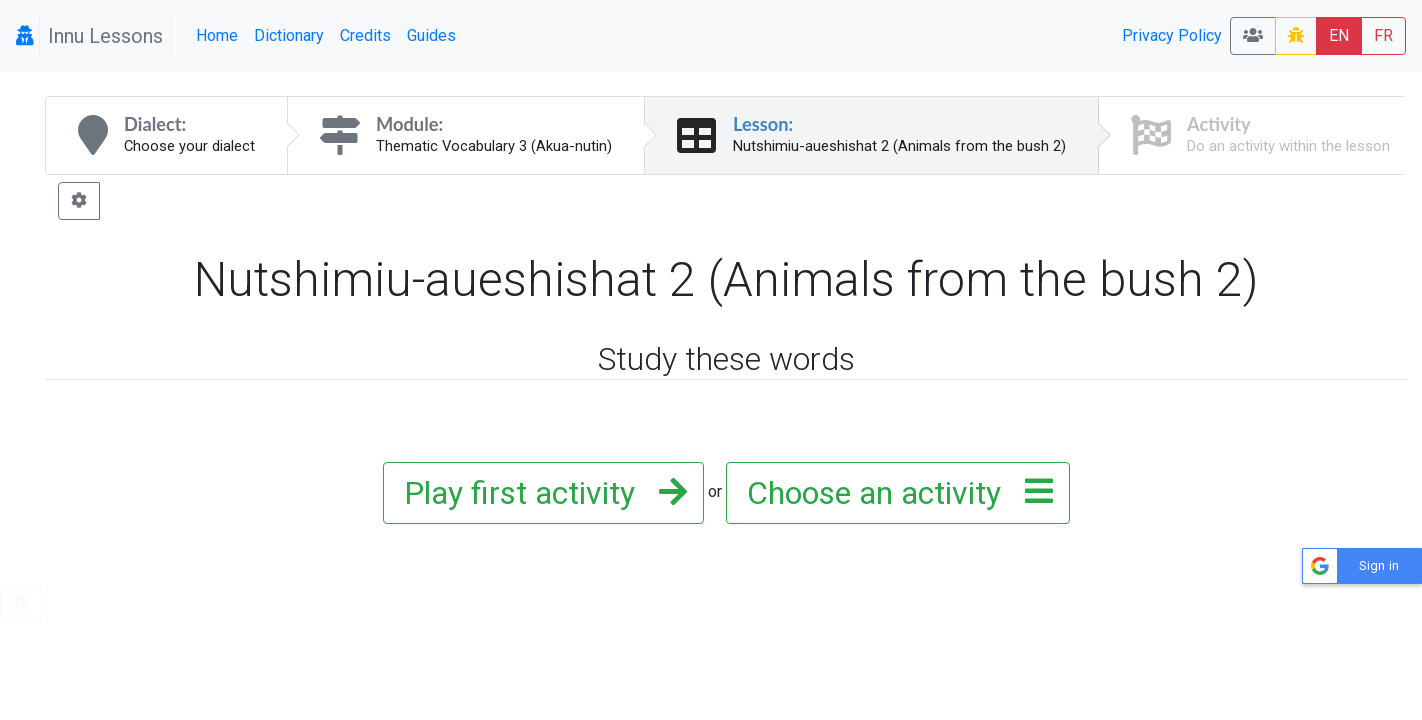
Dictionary (289, 35)
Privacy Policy (1172, 35)
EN (1339, 35)
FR (1383, 35)
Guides (431, 35)
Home (217, 35)
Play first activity (539, 493)
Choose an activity (894, 493)
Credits (365, 35)
